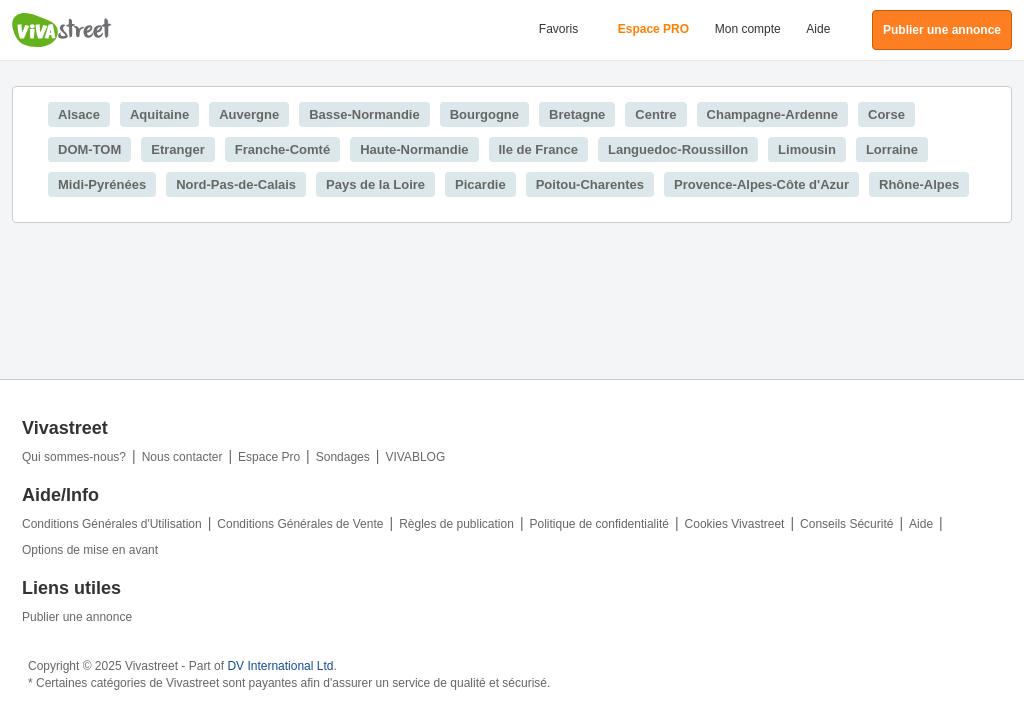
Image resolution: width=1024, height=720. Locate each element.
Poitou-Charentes (590, 184)
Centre (655, 114)
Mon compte (748, 29)
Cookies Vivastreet (735, 524)
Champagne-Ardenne (772, 114)
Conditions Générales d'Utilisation (112, 524)
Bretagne (577, 114)
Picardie (480, 184)
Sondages (343, 457)
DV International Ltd (280, 666)
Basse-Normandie (364, 114)
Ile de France (538, 149)
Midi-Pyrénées (102, 184)
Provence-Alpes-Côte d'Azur (761, 184)
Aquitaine (159, 114)
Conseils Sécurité (846, 524)
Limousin (807, 149)
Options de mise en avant (90, 550)
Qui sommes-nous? (74, 457)
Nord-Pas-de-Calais (236, 184)
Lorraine (892, 149)
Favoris (558, 29)
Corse (886, 114)
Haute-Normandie (414, 149)
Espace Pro (269, 457)
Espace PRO (653, 29)
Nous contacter (182, 457)
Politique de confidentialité (599, 524)
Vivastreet (62, 30)
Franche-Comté (282, 149)
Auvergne (249, 114)
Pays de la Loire (375, 184)
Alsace (79, 114)
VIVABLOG (415, 457)
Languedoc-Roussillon (678, 149)
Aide (818, 29)
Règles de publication (456, 524)
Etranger (177, 149)
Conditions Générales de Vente (300, 524)
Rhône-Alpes (919, 184)
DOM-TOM (89, 149)
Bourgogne (484, 114)
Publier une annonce (77, 617)
